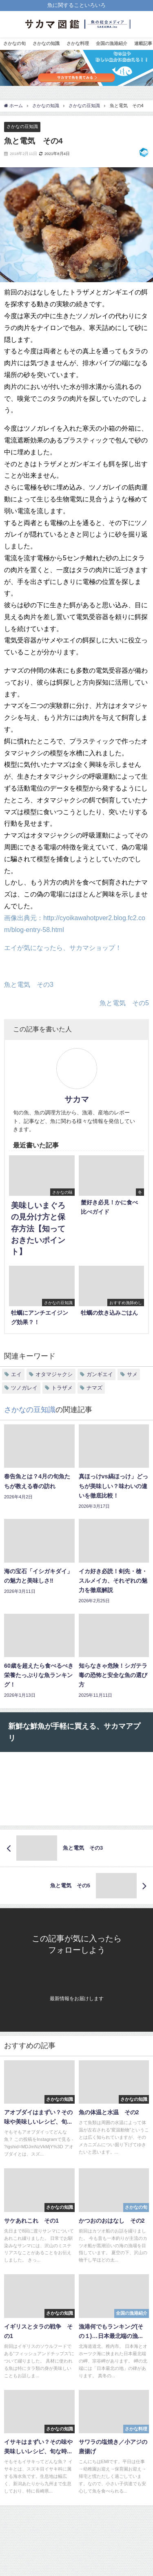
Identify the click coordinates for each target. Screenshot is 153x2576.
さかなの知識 (46, 43)
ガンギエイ (99, 1374)
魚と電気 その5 (124, 1002)
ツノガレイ (24, 1387)
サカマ (76, 1099)
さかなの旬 (14, 43)
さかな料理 (78, 43)
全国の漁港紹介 (111, 43)
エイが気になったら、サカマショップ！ (63, 947)
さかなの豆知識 (22, 126)
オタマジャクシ (54, 1374)
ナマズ (94, 1387)
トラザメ (62, 1387)
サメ (132, 1374)
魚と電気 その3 (28, 984)
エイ (16, 1374)
